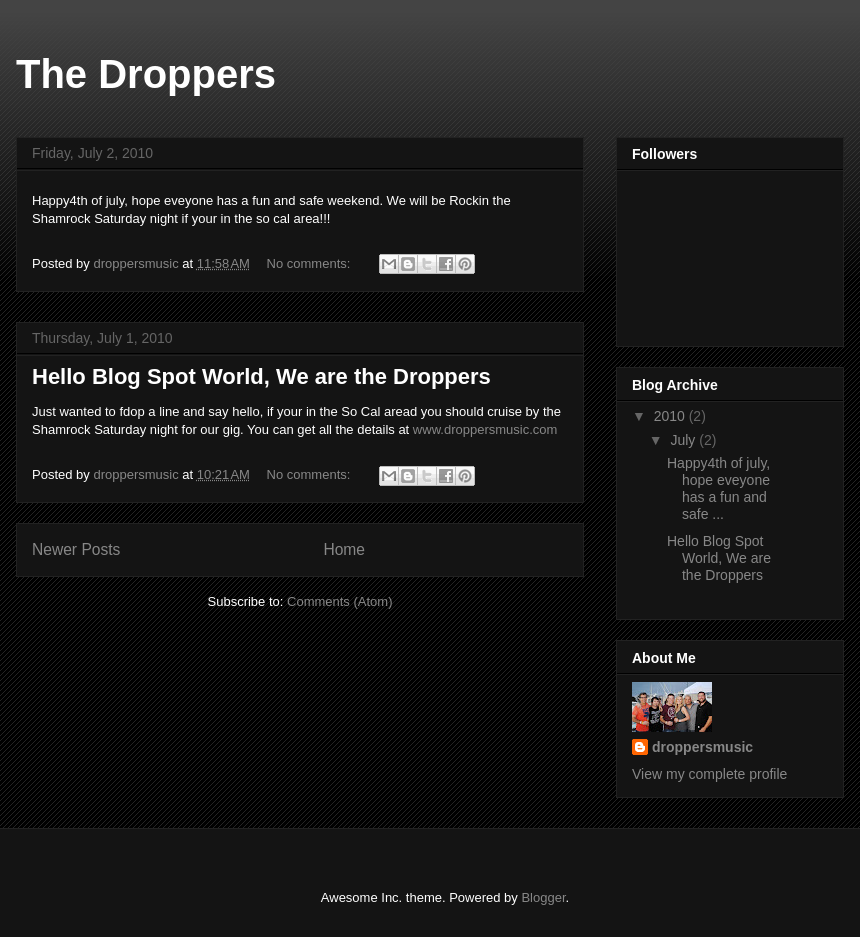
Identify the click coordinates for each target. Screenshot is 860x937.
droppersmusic (702, 747)
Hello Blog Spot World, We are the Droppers (261, 376)
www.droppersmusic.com (485, 429)
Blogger (543, 897)
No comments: (310, 263)
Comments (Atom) (339, 601)
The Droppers (146, 74)
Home (344, 549)
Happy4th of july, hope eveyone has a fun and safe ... (718, 488)
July (684, 440)
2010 (671, 416)
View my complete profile (709, 774)
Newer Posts (76, 549)
